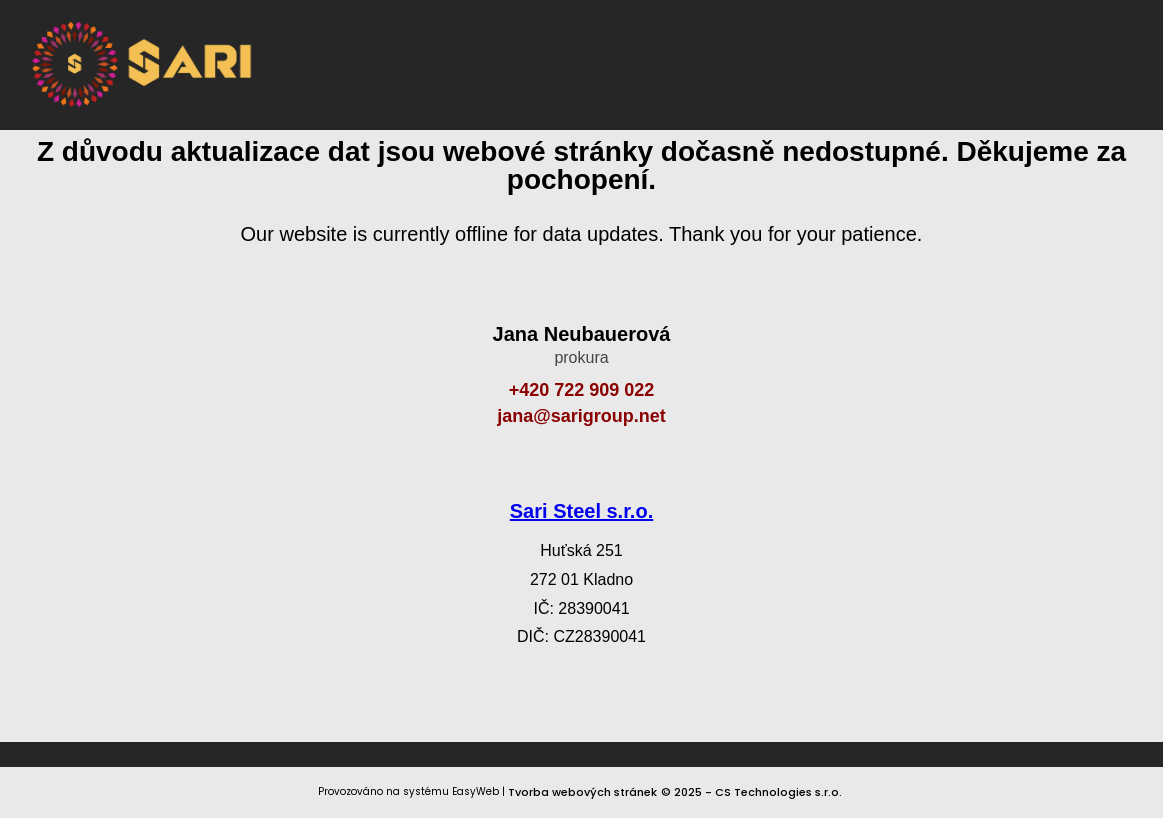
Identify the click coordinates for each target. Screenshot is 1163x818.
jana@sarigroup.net (581, 416)
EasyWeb (475, 791)
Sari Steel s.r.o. (581, 511)
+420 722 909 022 (582, 390)
